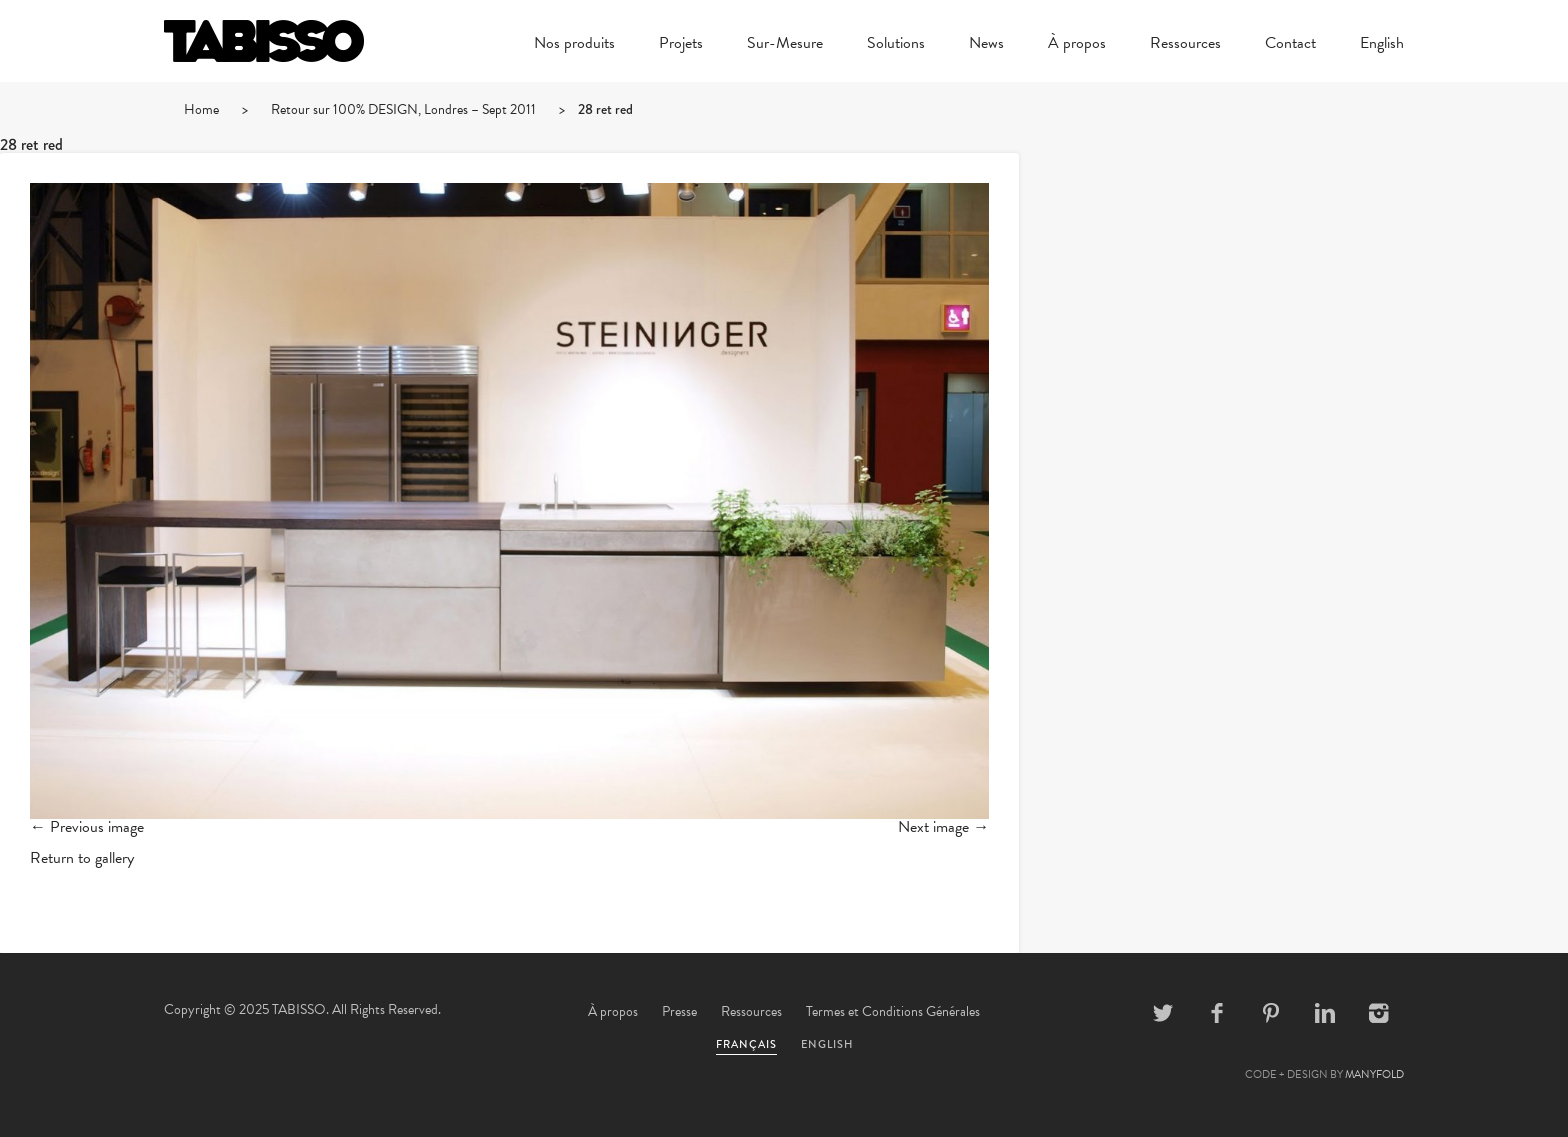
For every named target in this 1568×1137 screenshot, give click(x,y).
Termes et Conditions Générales (893, 1011)
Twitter (1163, 1013)
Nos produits (574, 45)
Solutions (896, 45)
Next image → (943, 827)
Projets (681, 45)
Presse (679, 1011)
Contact (1290, 45)
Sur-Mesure (785, 45)
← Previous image (87, 827)
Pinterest (1271, 1013)
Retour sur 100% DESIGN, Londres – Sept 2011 (403, 109)
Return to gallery (82, 858)
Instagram (1379, 1013)
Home (201, 109)
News (986, 45)
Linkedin (1325, 1013)
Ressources (1185, 45)
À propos (1077, 45)
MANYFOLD (1374, 1074)
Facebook (1217, 1013)
